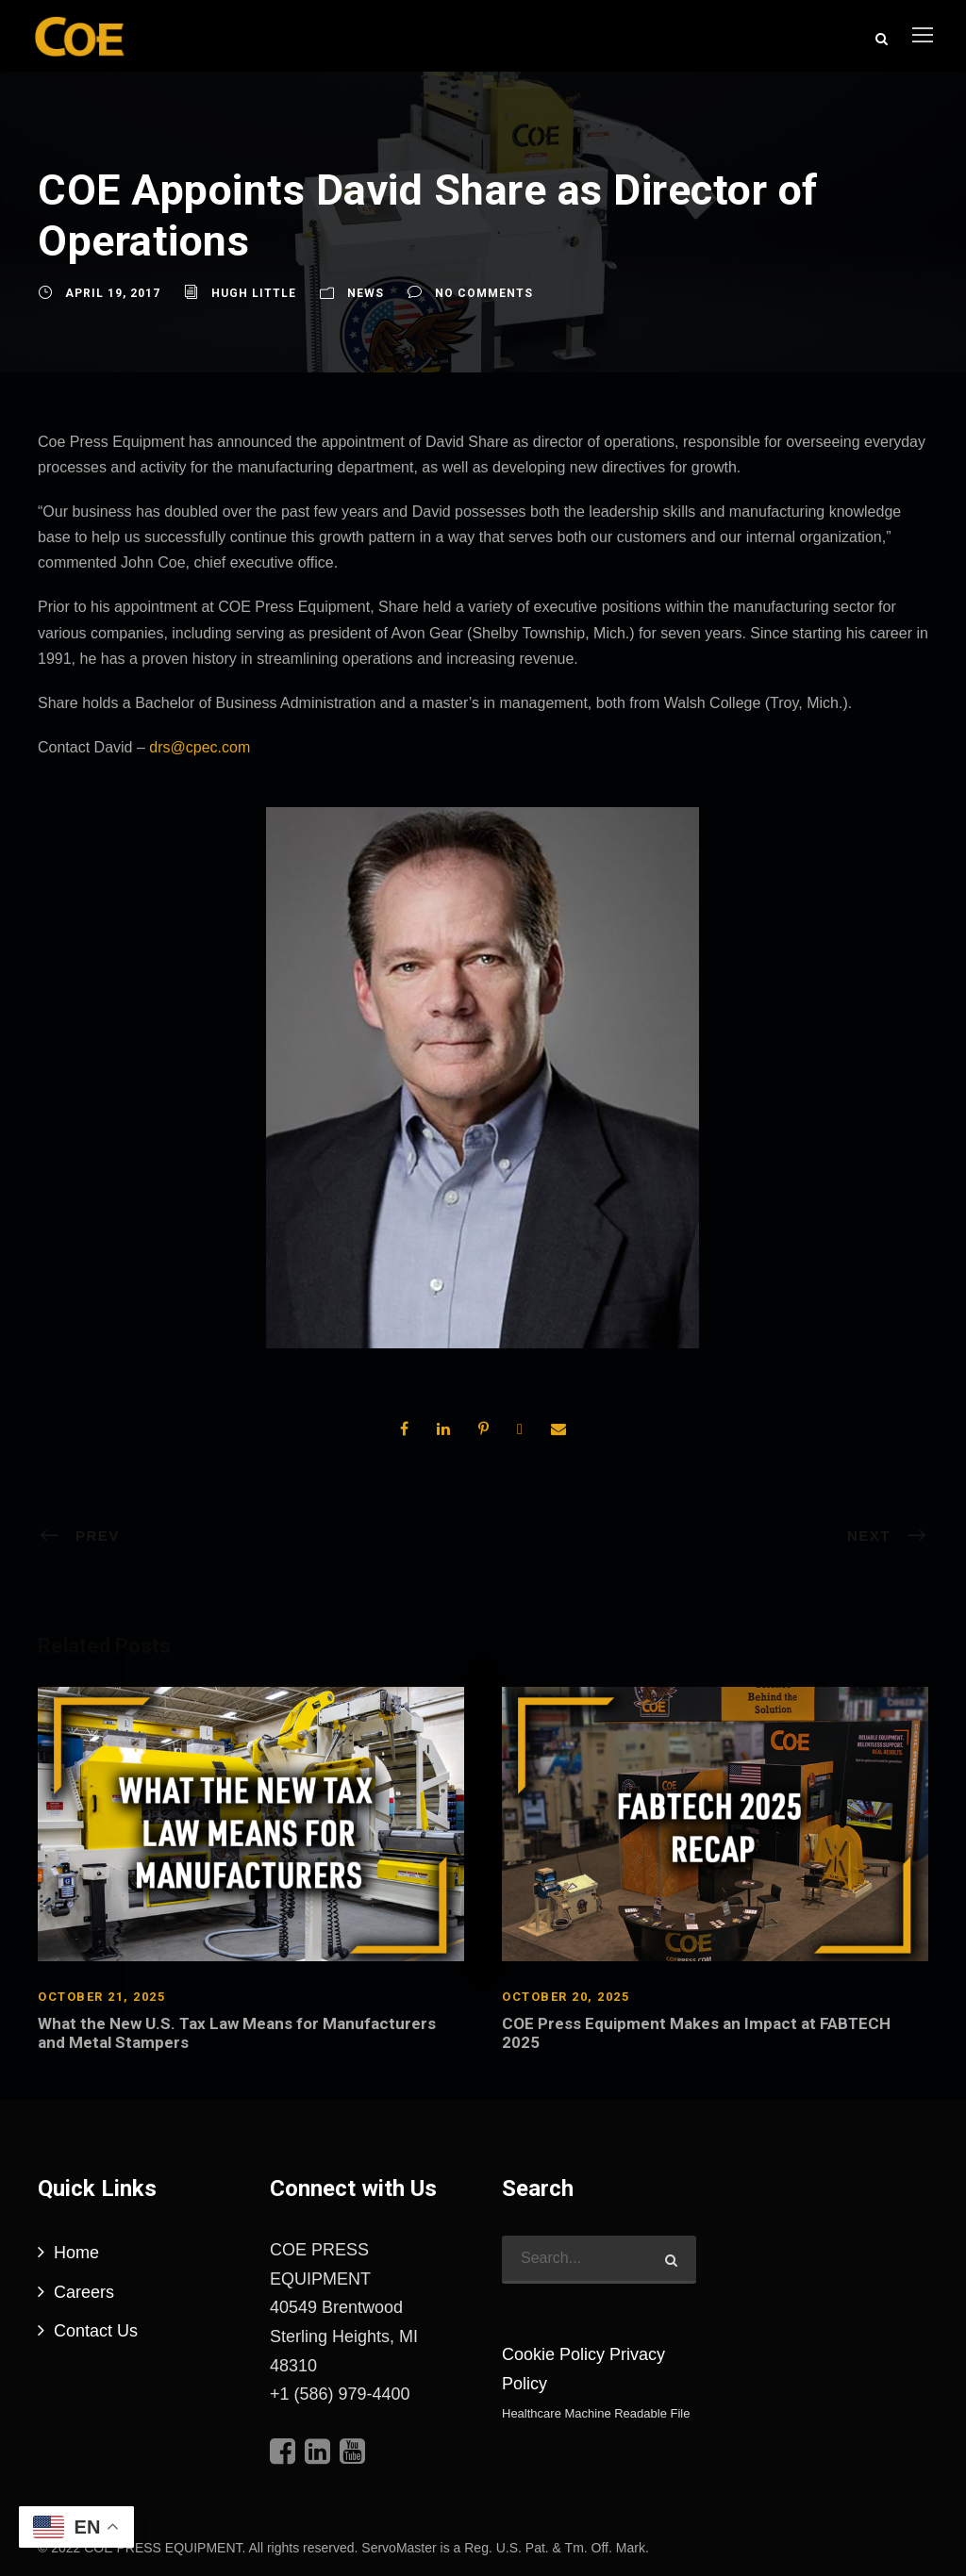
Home (76, 2251)
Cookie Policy (553, 2353)
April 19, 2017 (112, 292)
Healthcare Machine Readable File (596, 2412)
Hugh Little (253, 292)
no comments (484, 292)
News (365, 292)
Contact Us (96, 2329)
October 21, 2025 (101, 1996)
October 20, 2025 (565, 1996)
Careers (84, 2291)
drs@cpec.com (199, 746)
